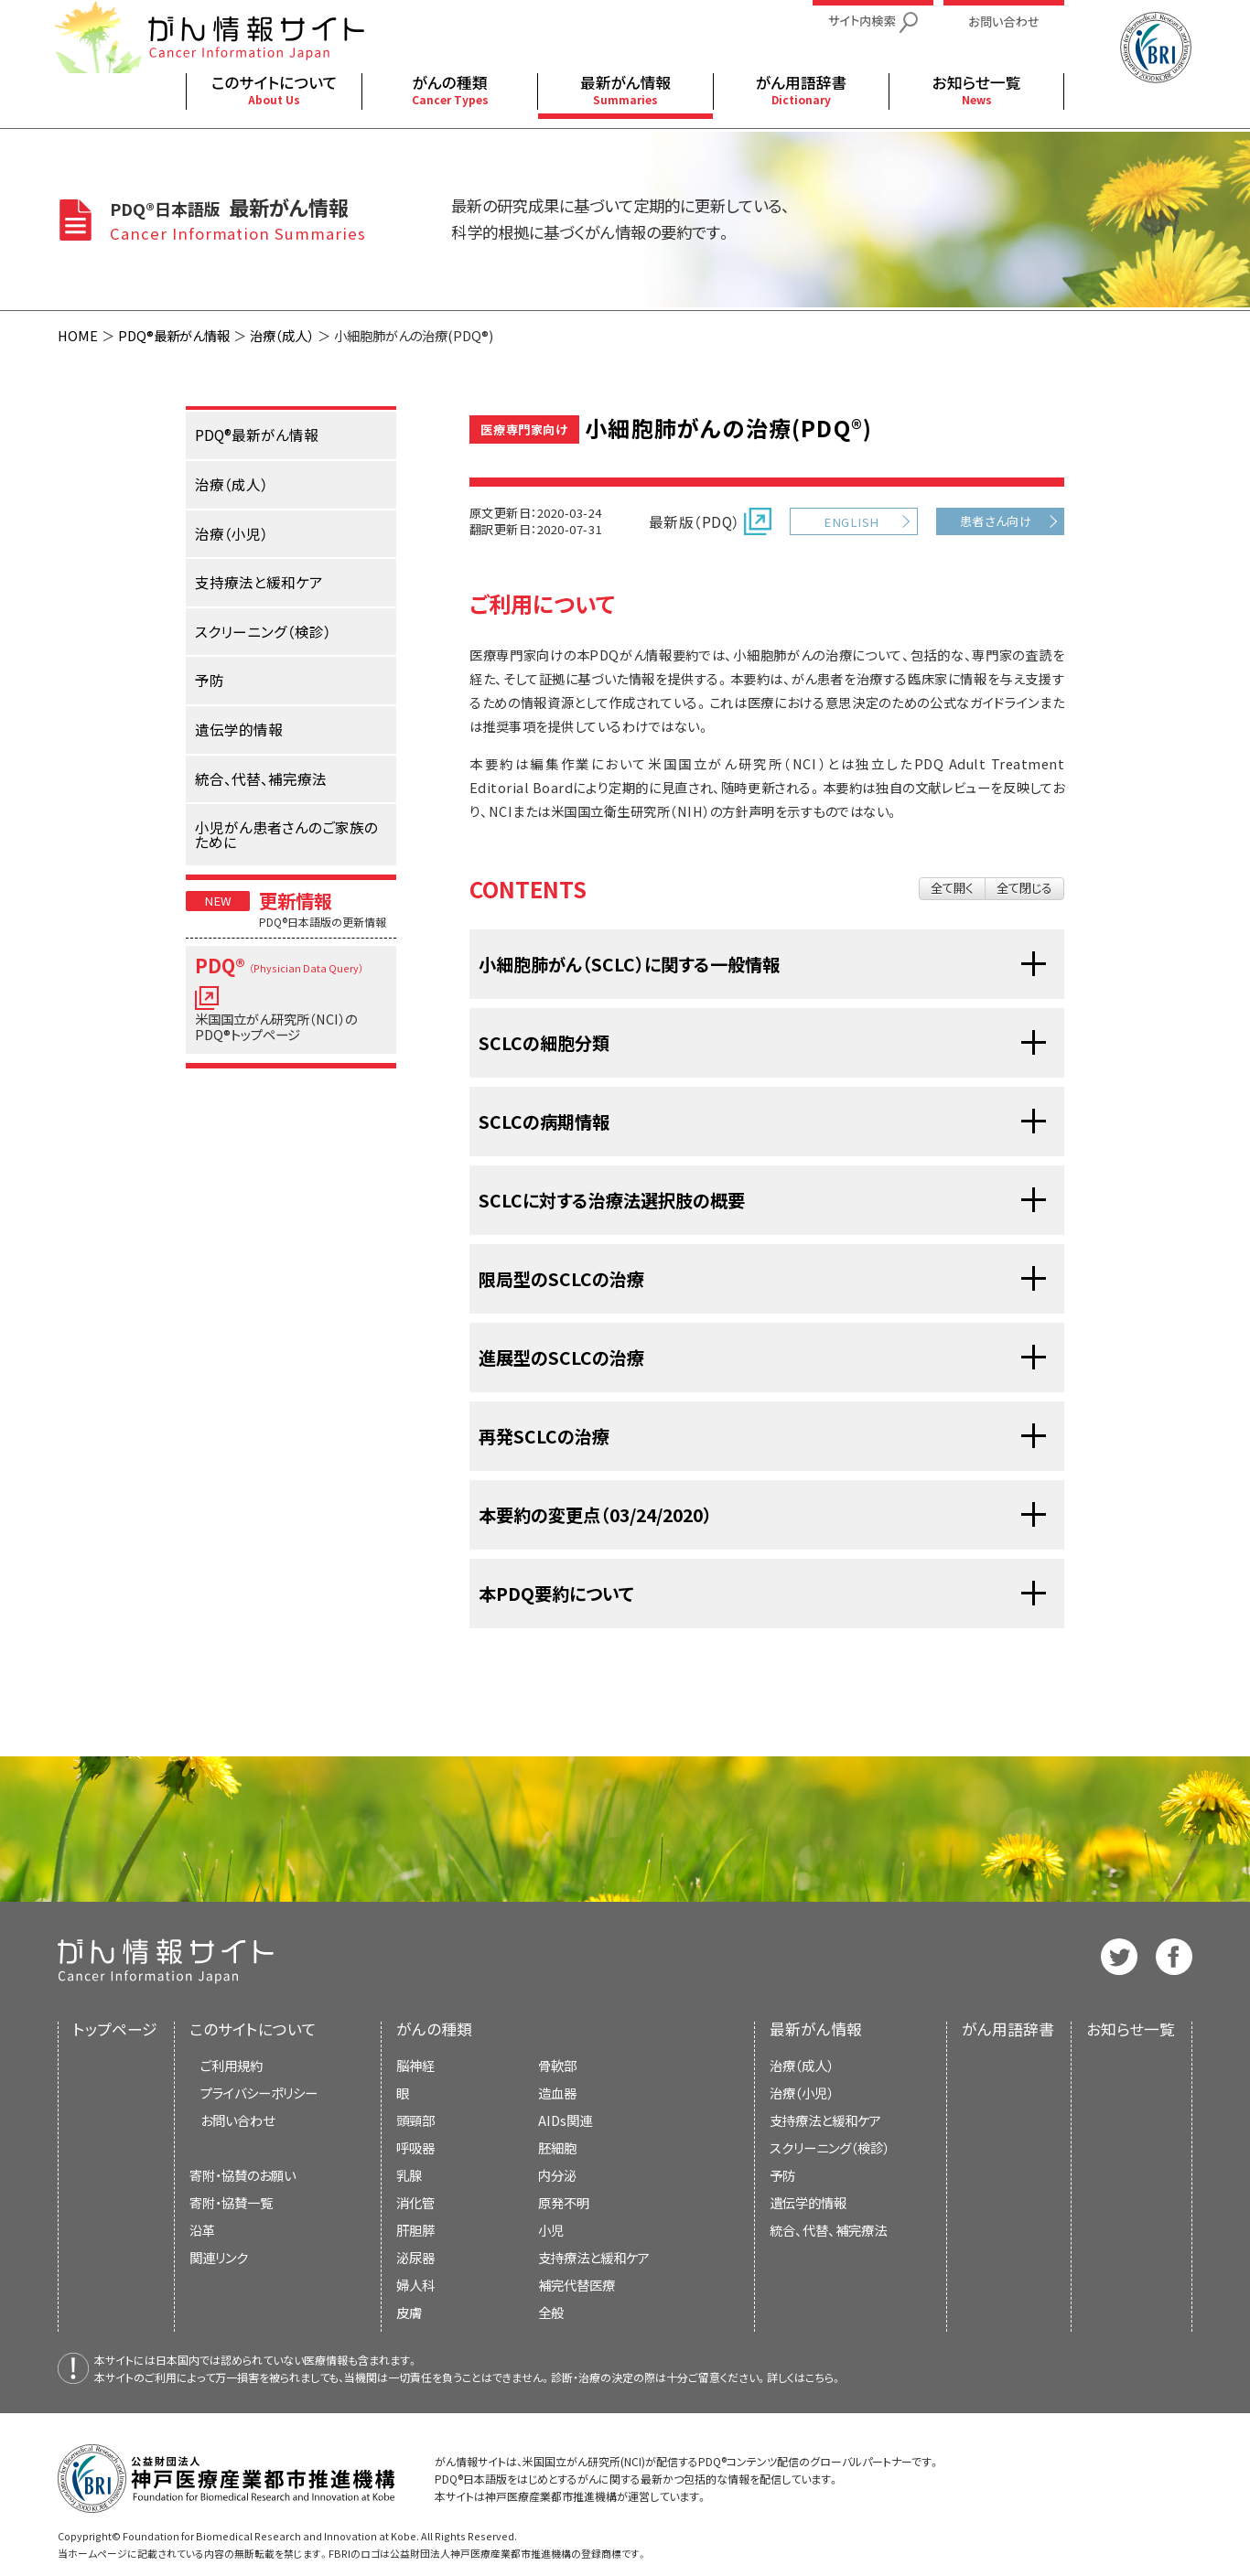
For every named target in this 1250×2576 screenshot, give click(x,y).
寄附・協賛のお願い (242, 2174)
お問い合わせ (237, 2120)
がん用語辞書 (1008, 2029)
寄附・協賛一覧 (231, 2202)
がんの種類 (434, 2029)
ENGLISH (851, 522)
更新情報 (295, 900)
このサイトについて (253, 2029)
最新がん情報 (816, 2029)
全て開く (952, 887)
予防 (782, 2174)
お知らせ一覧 (1130, 2029)
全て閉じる (1024, 887)
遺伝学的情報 (808, 2202)
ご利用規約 (231, 2065)
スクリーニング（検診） (829, 2147)
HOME (78, 335)
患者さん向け (996, 521)
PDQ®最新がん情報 (174, 335)
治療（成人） (282, 335)
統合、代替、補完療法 (828, 2229)
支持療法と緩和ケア (825, 2120)
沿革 (202, 2229)
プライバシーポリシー (259, 2092)
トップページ (115, 2029)
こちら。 (823, 2377)
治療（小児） (802, 2092)
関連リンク (218, 2257)
